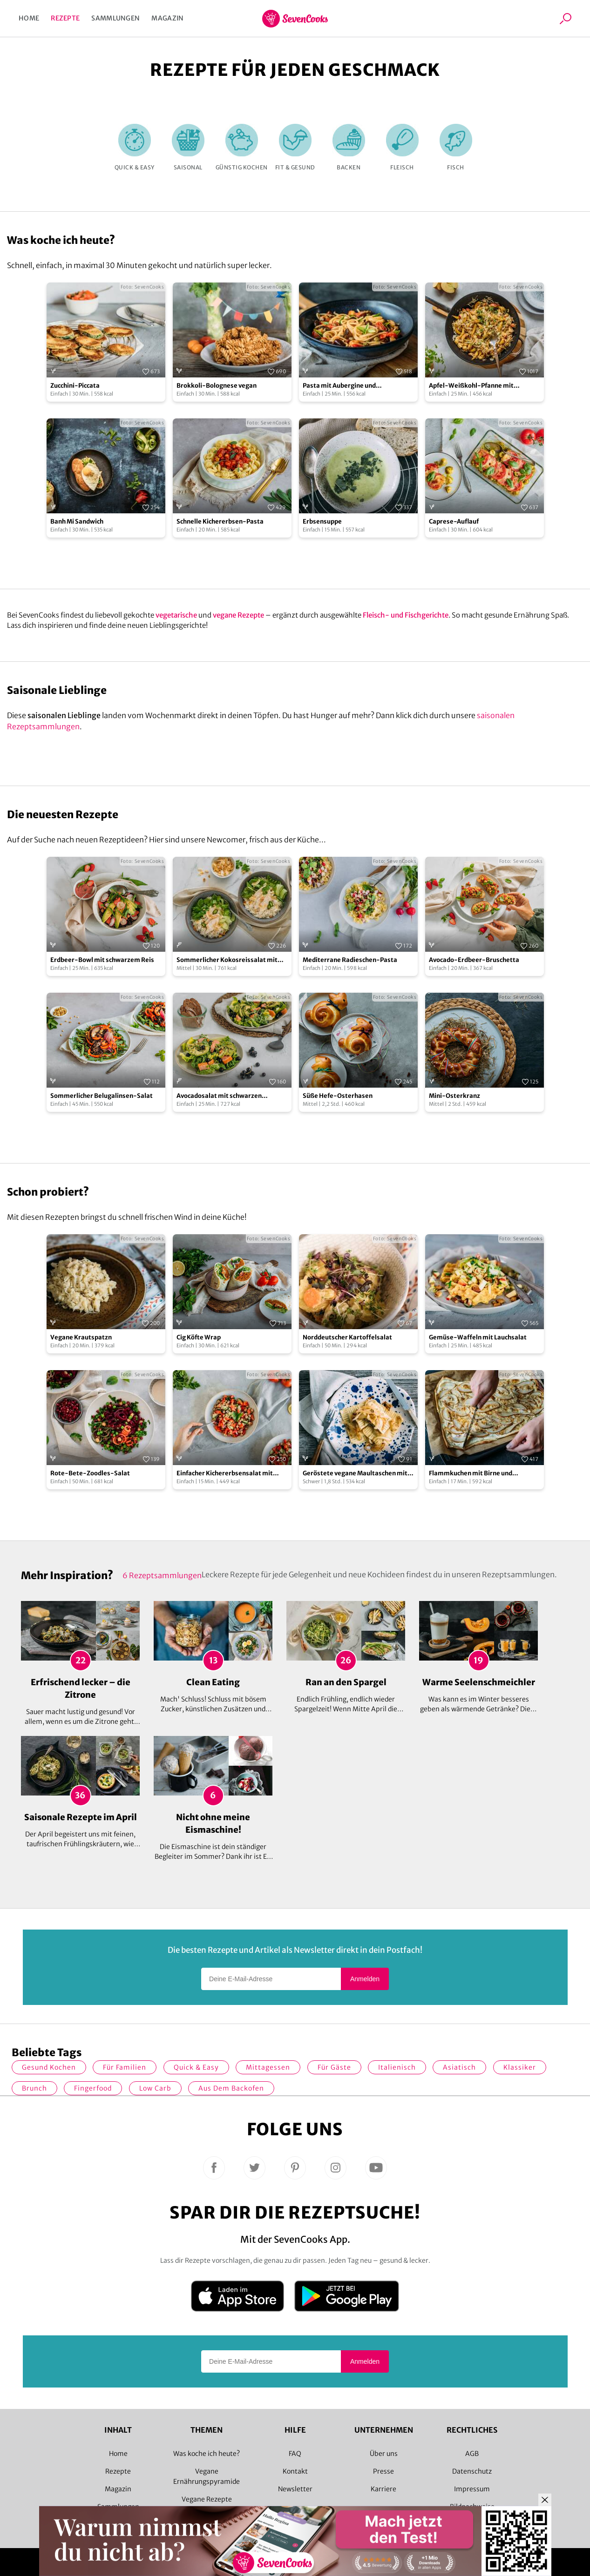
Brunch (34, 2088)
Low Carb (155, 2088)
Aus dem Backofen (231, 2088)
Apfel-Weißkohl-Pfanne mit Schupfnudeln (471, 386)
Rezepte (65, 18)
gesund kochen (49, 2067)
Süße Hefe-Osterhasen (338, 1096)
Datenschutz (472, 2471)
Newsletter (295, 2489)
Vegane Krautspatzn (81, 1337)
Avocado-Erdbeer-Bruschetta (474, 960)
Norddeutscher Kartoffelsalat (347, 1337)
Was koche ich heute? (206, 2453)
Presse (383, 2471)
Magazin (167, 18)
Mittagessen (268, 2067)
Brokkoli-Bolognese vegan (216, 386)
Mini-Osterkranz (454, 1096)
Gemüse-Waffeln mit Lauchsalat (478, 1337)
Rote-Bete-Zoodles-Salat (90, 1473)
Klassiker (519, 2067)
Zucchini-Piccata (75, 386)
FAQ (295, 2453)
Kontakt (295, 2471)
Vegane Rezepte (207, 2499)
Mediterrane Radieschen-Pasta (350, 960)
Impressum (472, 2489)
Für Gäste (334, 2067)
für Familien (124, 2067)
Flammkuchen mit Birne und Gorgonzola (470, 1473)
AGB (472, 2453)
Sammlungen (115, 18)
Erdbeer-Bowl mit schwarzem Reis (102, 960)
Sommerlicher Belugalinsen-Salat (101, 1096)
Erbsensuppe (322, 521)
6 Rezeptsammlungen (162, 1575)
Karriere (383, 2489)
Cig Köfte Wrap (198, 1337)
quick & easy (196, 2067)
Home (29, 18)
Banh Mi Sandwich (76, 521)
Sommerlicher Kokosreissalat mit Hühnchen (227, 960)
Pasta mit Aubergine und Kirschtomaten (339, 386)
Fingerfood (93, 2088)
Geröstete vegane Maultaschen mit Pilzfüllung (355, 1473)
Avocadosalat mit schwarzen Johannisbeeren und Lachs (219, 1096)
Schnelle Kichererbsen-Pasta (220, 521)
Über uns (384, 2453)
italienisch (397, 2067)
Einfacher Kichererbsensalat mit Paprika (224, 1473)
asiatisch (459, 2067)
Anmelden (365, 1979)
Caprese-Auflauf (454, 521)
